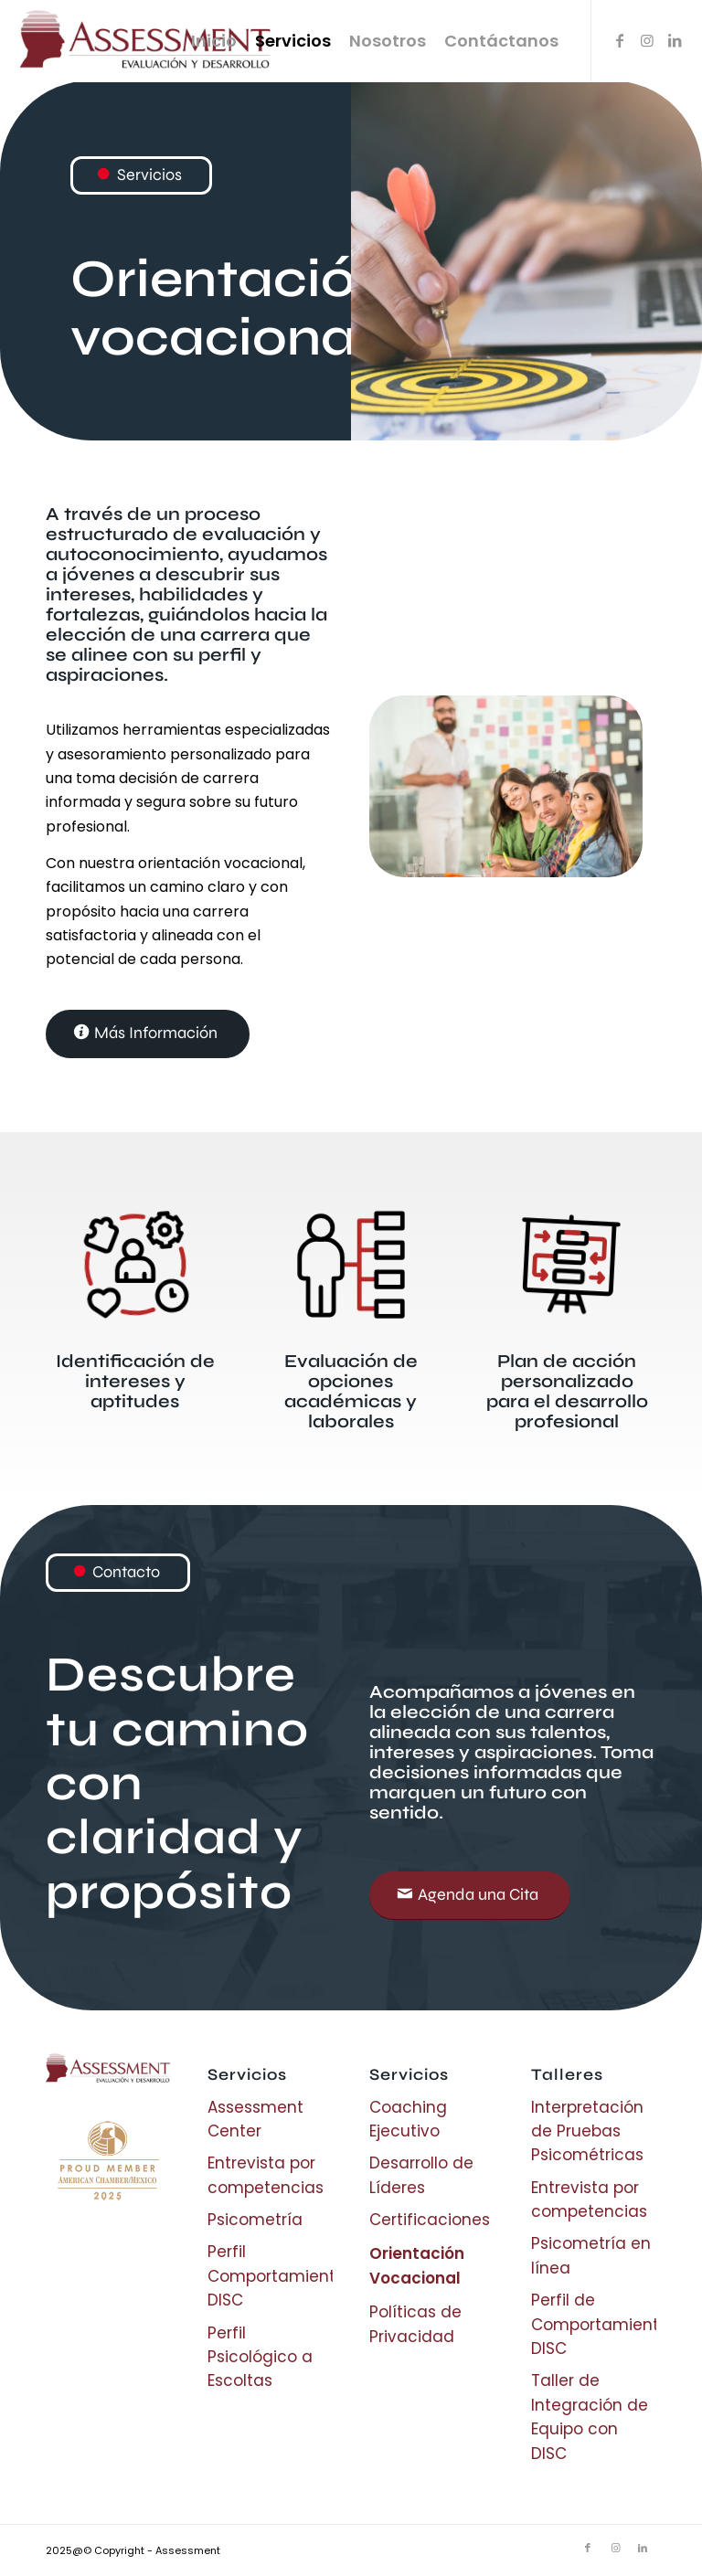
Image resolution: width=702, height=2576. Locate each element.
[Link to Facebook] (619, 40)
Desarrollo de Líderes (421, 2175)
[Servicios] (141, 175)
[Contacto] (118, 1572)
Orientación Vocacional (416, 2265)
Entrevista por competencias (265, 2175)
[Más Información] (148, 1034)
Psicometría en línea (591, 2255)
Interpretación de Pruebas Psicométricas (587, 2131)
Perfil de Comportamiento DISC (593, 2324)
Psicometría (255, 2220)
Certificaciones (429, 2220)
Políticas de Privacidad (415, 2324)
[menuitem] (214, 41)
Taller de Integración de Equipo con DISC (589, 2416)
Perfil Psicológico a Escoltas (260, 2357)
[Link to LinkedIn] (674, 40)
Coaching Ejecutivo (408, 2119)
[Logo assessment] (151, 41)
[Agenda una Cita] (469, 1895)
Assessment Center (255, 2119)
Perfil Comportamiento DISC (270, 2276)
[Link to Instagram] (647, 40)
